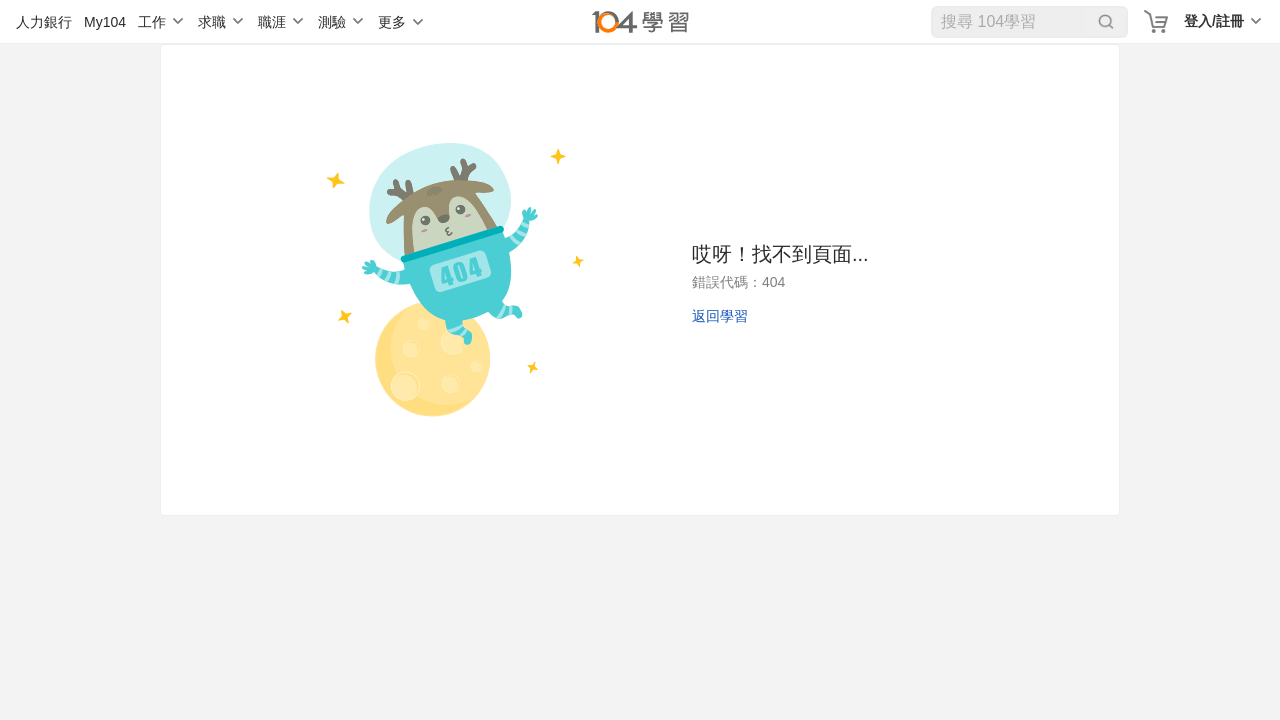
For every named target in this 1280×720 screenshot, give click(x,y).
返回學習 (720, 316)
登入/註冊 (1214, 21)
